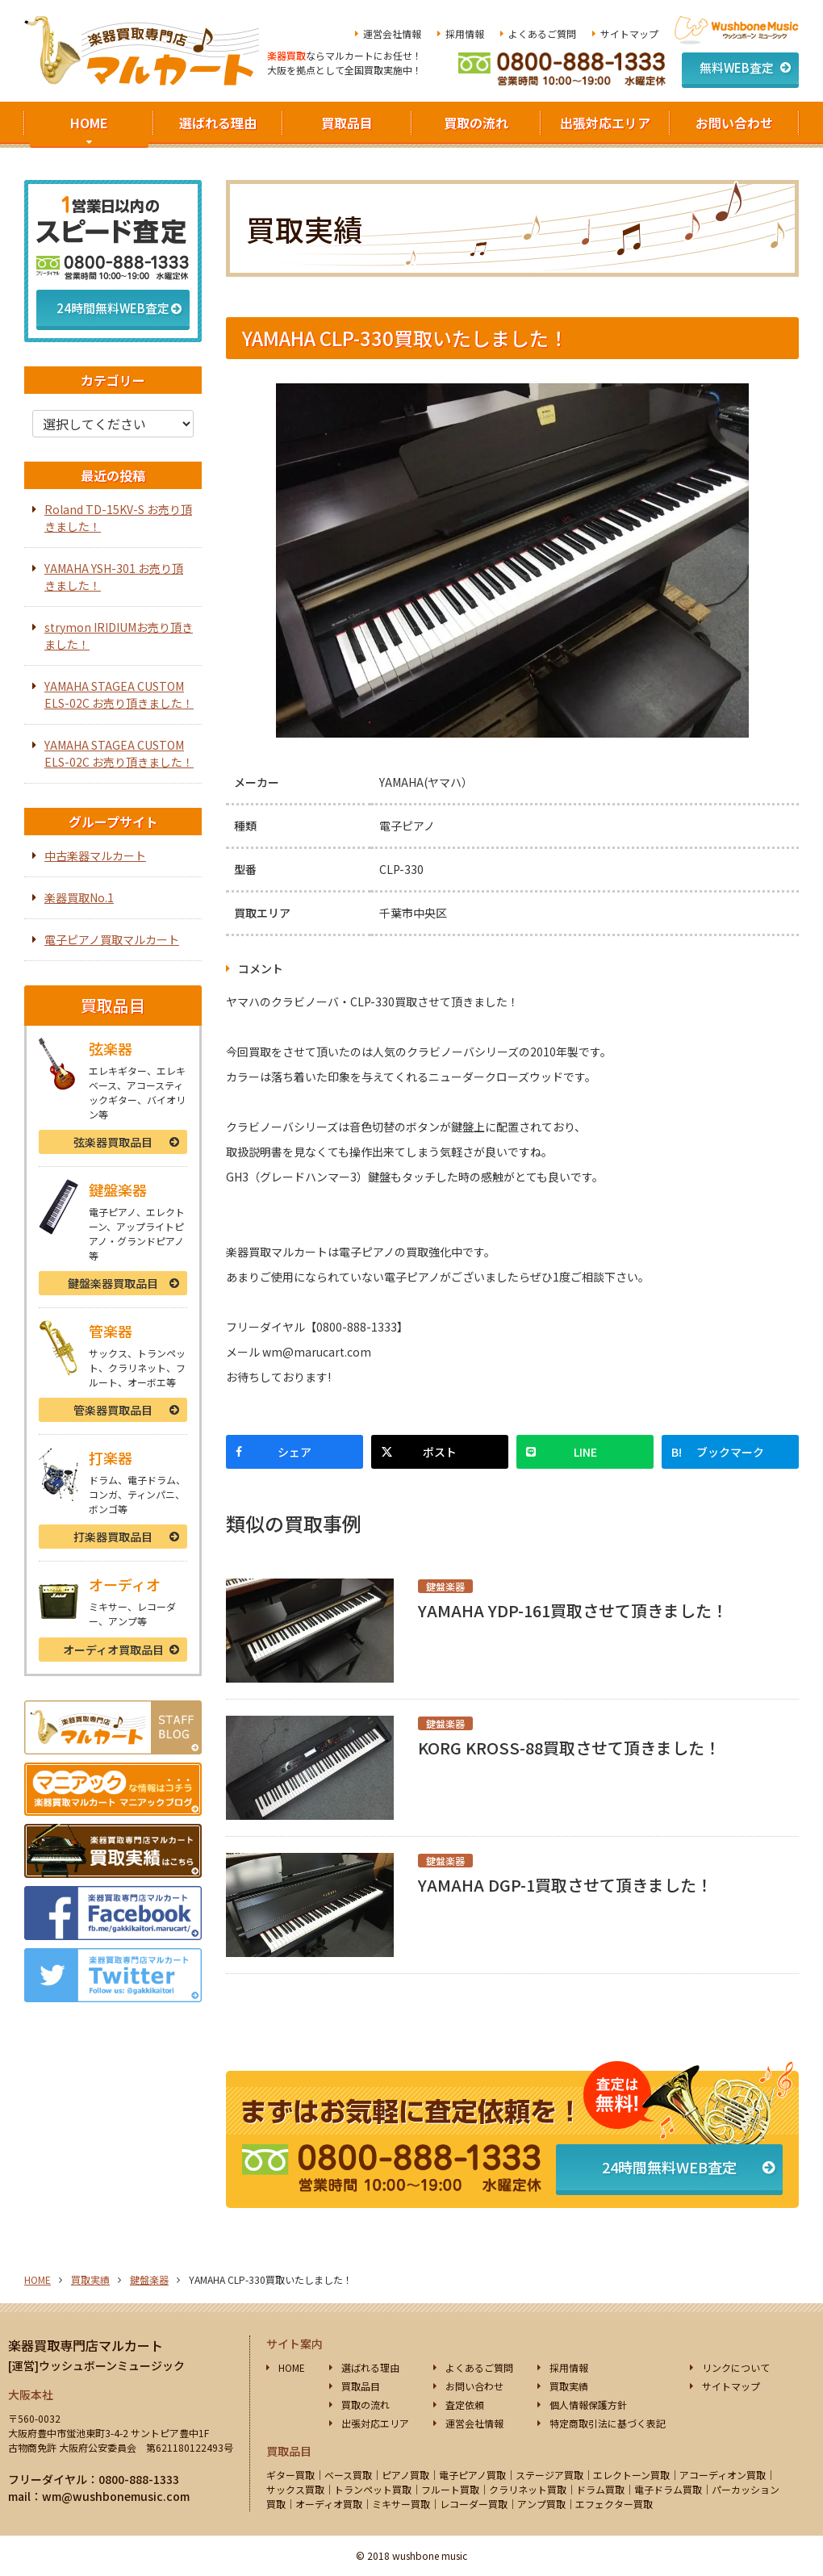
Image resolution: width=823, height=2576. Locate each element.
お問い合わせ (734, 122)
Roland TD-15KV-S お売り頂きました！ (118, 517)
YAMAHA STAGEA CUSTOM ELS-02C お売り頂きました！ (119, 694)
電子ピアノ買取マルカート (111, 939)
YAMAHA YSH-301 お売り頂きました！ (113, 576)
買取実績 (90, 2279)
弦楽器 (112, 1142)
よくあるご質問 (542, 33)
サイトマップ (629, 33)
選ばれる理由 (218, 122)
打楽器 (112, 1536)
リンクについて (736, 2367)
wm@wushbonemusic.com (116, 2496)
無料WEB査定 (737, 67)
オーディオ (113, 1649)
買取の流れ (476, 122)
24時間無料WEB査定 (669, 2166)
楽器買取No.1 (79, 897)
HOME (89, 122)
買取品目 (347, 122)
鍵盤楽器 (113, 1283)
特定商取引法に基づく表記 (607, 2423)
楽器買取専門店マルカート (85, 2345)
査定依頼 (464, 2404)
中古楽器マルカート (95, 855)
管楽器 (112, 1410)
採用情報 (464, 33)
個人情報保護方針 (588, 2404)
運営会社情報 (392, 33)
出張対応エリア (605, 122)
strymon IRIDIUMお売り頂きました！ (118, 635)
